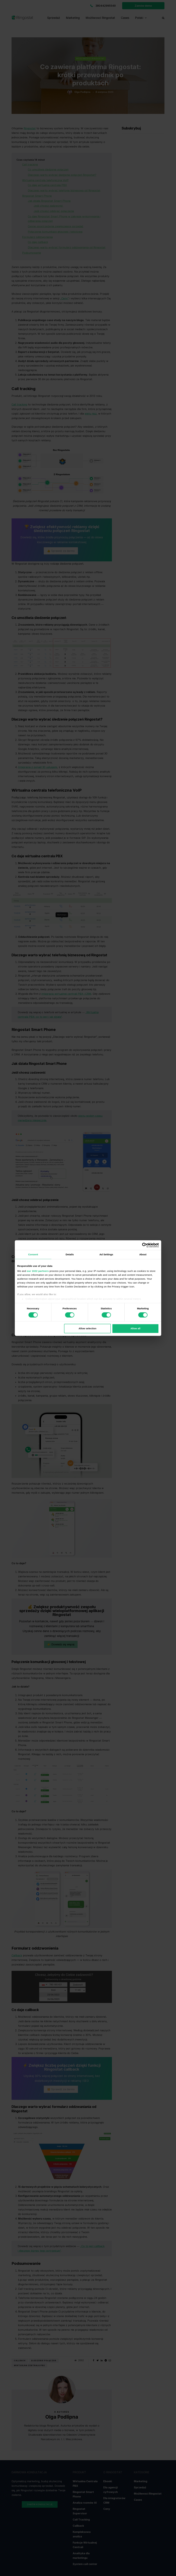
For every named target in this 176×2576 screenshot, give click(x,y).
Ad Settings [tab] (106, 1254)
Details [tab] (70, 1254)
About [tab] (143, 1254)
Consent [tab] (33, 1254)
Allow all (135, 1328)
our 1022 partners (38, 1271)
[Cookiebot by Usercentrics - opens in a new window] (144, 1245)
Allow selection (87, 1328)
